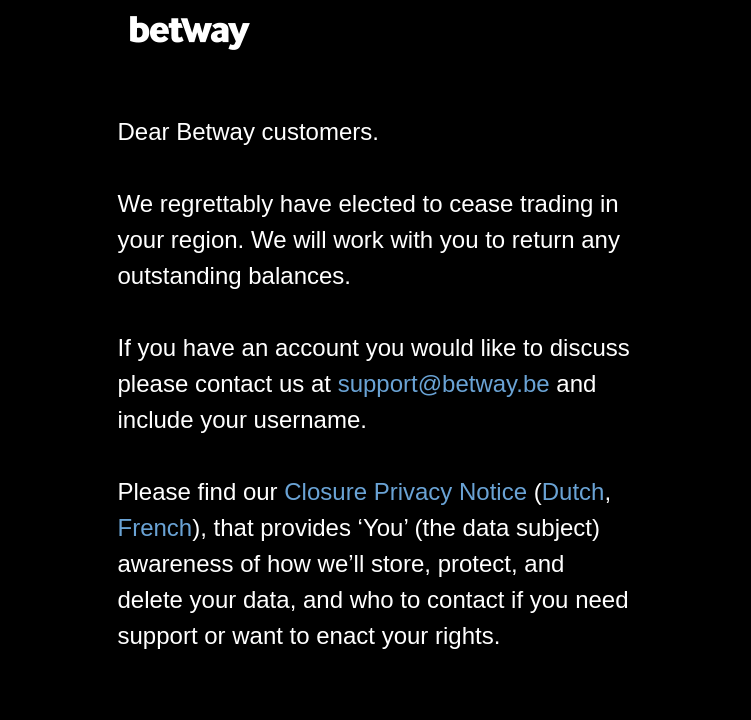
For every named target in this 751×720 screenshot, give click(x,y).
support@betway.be (444, 383)
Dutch (573, 491)
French (155, 527)
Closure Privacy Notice (405, 491)
